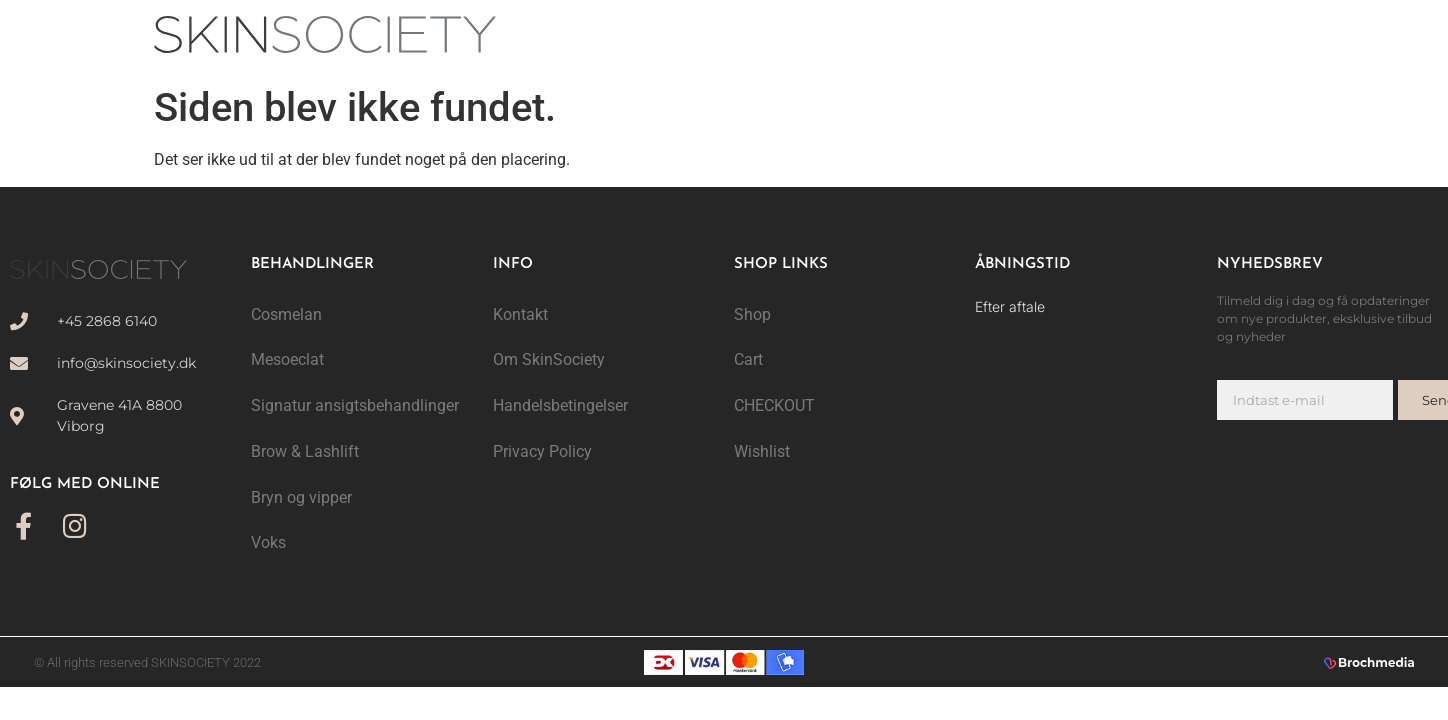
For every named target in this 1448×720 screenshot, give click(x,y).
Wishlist (762, 452)
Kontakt (520, 314)
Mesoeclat (287, 360)
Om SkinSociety (549, 360)
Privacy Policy (542, 452)
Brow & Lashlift (305, 452)
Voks (268, 544)
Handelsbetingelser (560, 406)
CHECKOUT (774, 406)
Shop (752, 314)
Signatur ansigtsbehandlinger (355, 406)
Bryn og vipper (301, 498)
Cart (748, 360)
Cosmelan (286, 314)
